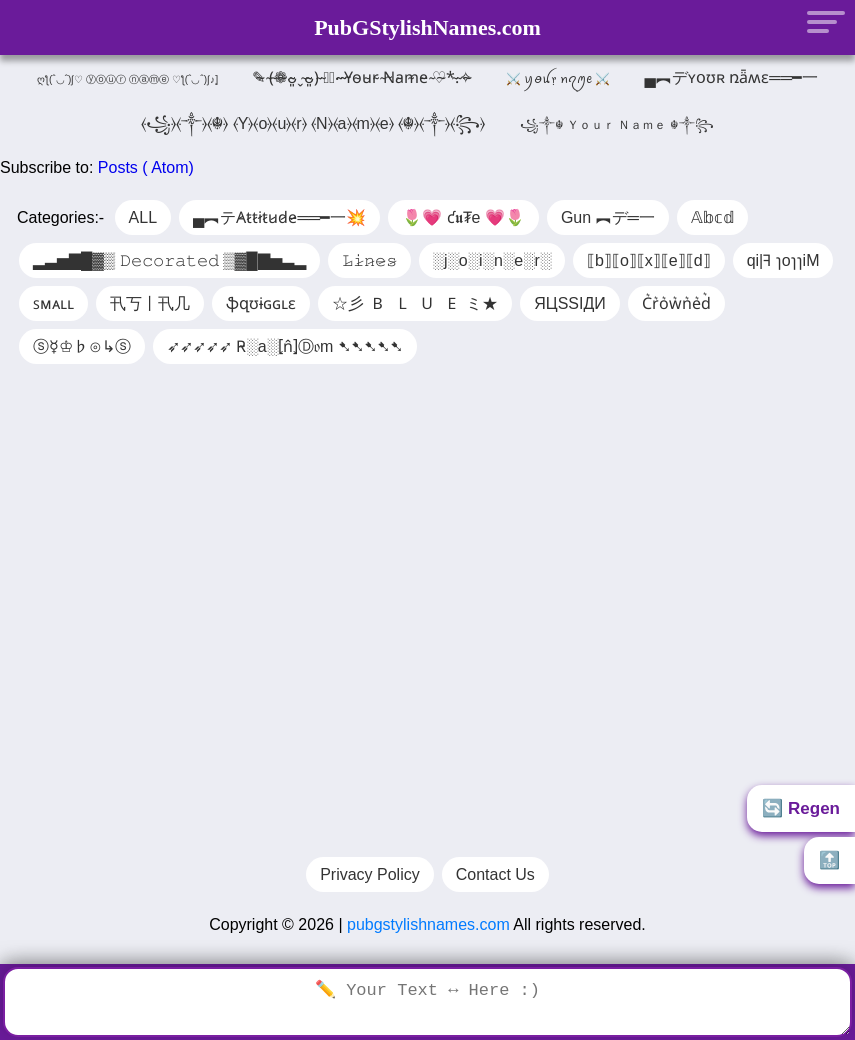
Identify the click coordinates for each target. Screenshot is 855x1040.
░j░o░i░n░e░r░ (492, 260)
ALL (143, 217)
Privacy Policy (370, 884)
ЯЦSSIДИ (570, 303)
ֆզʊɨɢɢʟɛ (261, 303)
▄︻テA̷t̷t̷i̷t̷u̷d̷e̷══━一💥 (279, 217)
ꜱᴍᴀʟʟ (53, 303)
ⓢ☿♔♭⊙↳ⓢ (82, 346)
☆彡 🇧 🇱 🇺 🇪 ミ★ (415, 303)
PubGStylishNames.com (427, 27)
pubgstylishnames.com (428, 934)
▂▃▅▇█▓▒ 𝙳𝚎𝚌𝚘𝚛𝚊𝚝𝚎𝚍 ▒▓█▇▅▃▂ (169, 260)
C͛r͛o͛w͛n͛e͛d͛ (676, 303)
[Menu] (820, 21)
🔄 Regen (801, 808)
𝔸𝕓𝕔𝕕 (712, 217)
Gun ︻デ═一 (608, 217)
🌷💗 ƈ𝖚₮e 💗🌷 (463, 217)
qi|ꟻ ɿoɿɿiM (783, 260)
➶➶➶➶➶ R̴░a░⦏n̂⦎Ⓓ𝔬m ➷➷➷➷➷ (285, 346)
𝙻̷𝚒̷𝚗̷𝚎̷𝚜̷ (369, 260)
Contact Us (495, 884)
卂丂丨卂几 (150, 303)
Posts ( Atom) (146, 167)
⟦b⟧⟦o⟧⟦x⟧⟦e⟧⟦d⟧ (649, 260)
